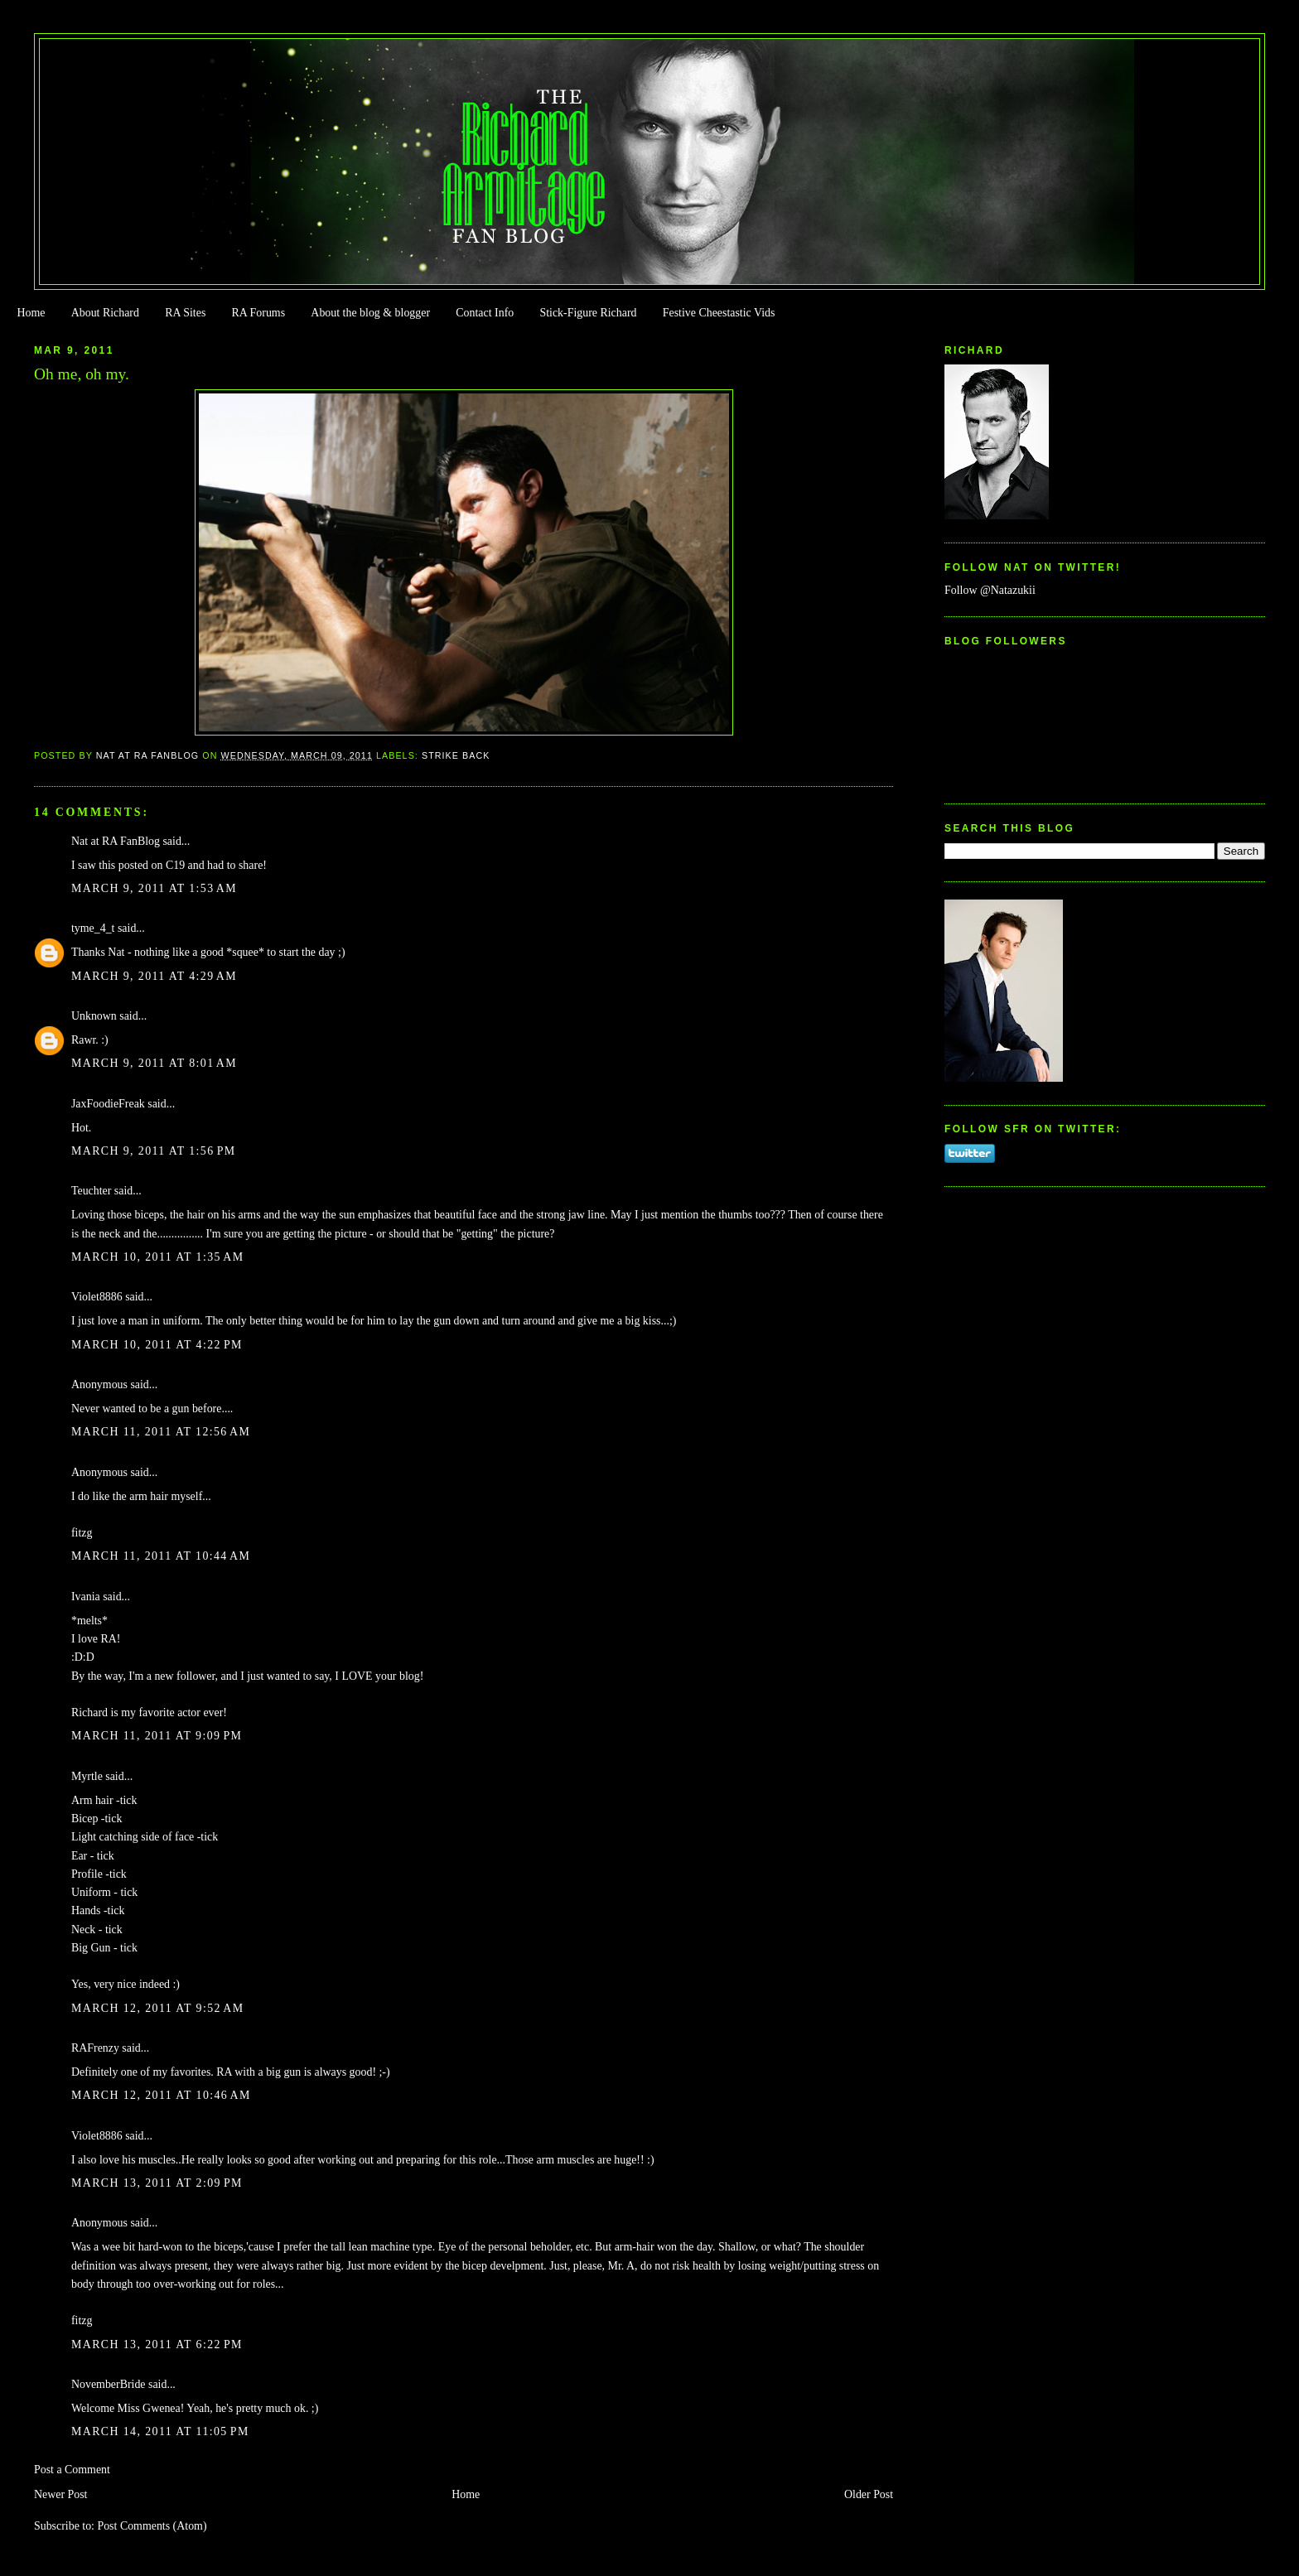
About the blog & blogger (370, 312)
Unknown (94, 1016)
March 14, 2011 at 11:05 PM (160, 2431)
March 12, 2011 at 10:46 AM (161, 2095)
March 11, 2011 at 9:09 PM (156, 1735)
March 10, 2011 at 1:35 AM (157, 1257)
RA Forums (259, 312)
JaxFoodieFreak (108, 1103)
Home (31, 312)
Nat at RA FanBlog (115, 841)
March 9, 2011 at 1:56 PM (153, 1151)
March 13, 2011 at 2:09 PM (157, 2183)
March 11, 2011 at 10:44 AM (160, 1556)
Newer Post (61, 2494)
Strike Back (456, 755)
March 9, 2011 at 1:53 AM (154, 888)
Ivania (85, 1596)
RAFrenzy (95, 2048)
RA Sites (185, 312)
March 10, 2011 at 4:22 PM (157, 1345)
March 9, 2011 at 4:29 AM (154, 976)
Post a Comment (72, 2469)
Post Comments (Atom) (151, 2526)
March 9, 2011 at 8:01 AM (154, 1063)
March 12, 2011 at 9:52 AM (157, 2008)
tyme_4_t (93, 928)
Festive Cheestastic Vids (719, 312)
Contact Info (485, 312)
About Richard (105, 312)
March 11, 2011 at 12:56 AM (160, 1431)
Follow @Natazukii (990, 590)
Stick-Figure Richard (587, 312)
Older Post (868, 2494)
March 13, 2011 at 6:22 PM (157, 2344)
